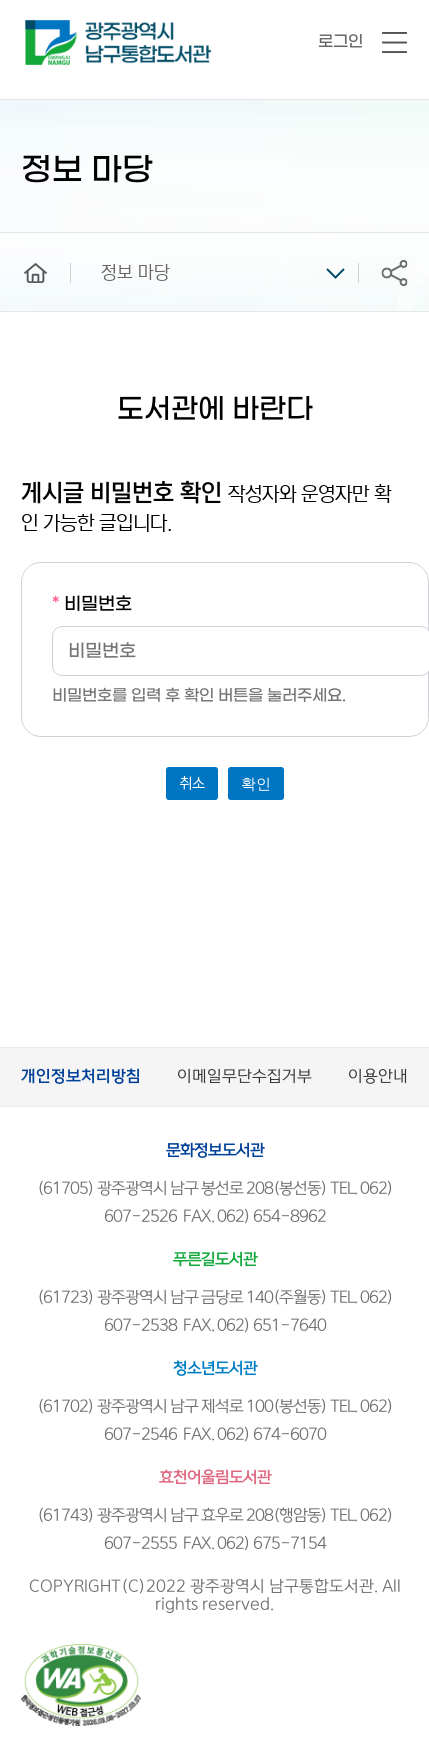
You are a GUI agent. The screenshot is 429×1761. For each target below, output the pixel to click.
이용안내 (378, 1076)
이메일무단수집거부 (244, 1076)
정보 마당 (135, 273)
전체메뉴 (394, 43)
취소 (192, 783)
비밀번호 (92, 604)
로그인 (340, 41)
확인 (256, 783)
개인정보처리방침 (81, 1076)
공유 (394, 272)
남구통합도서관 (52, 29)
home (21, 242)
